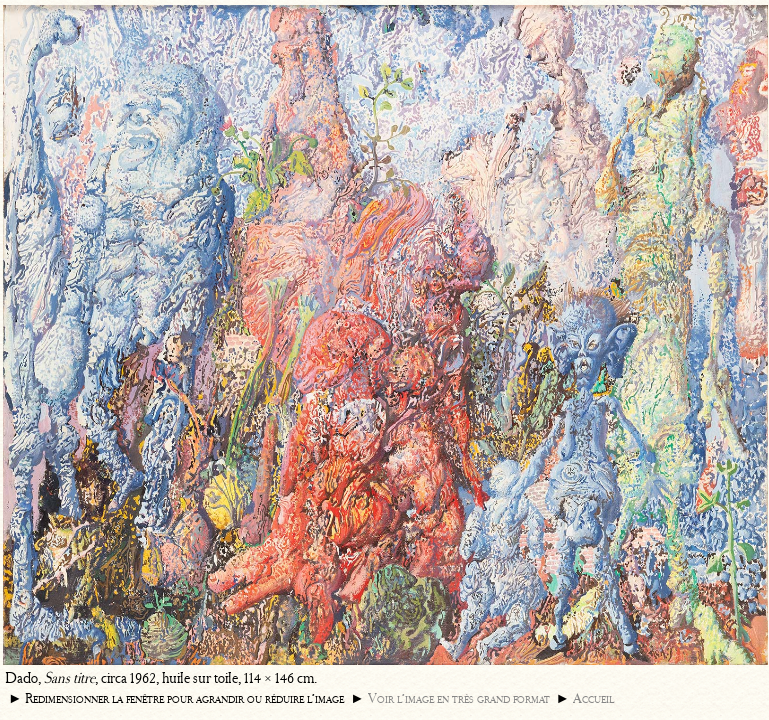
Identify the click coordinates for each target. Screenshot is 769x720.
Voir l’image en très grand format (459, 698)
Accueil (593, 698)
